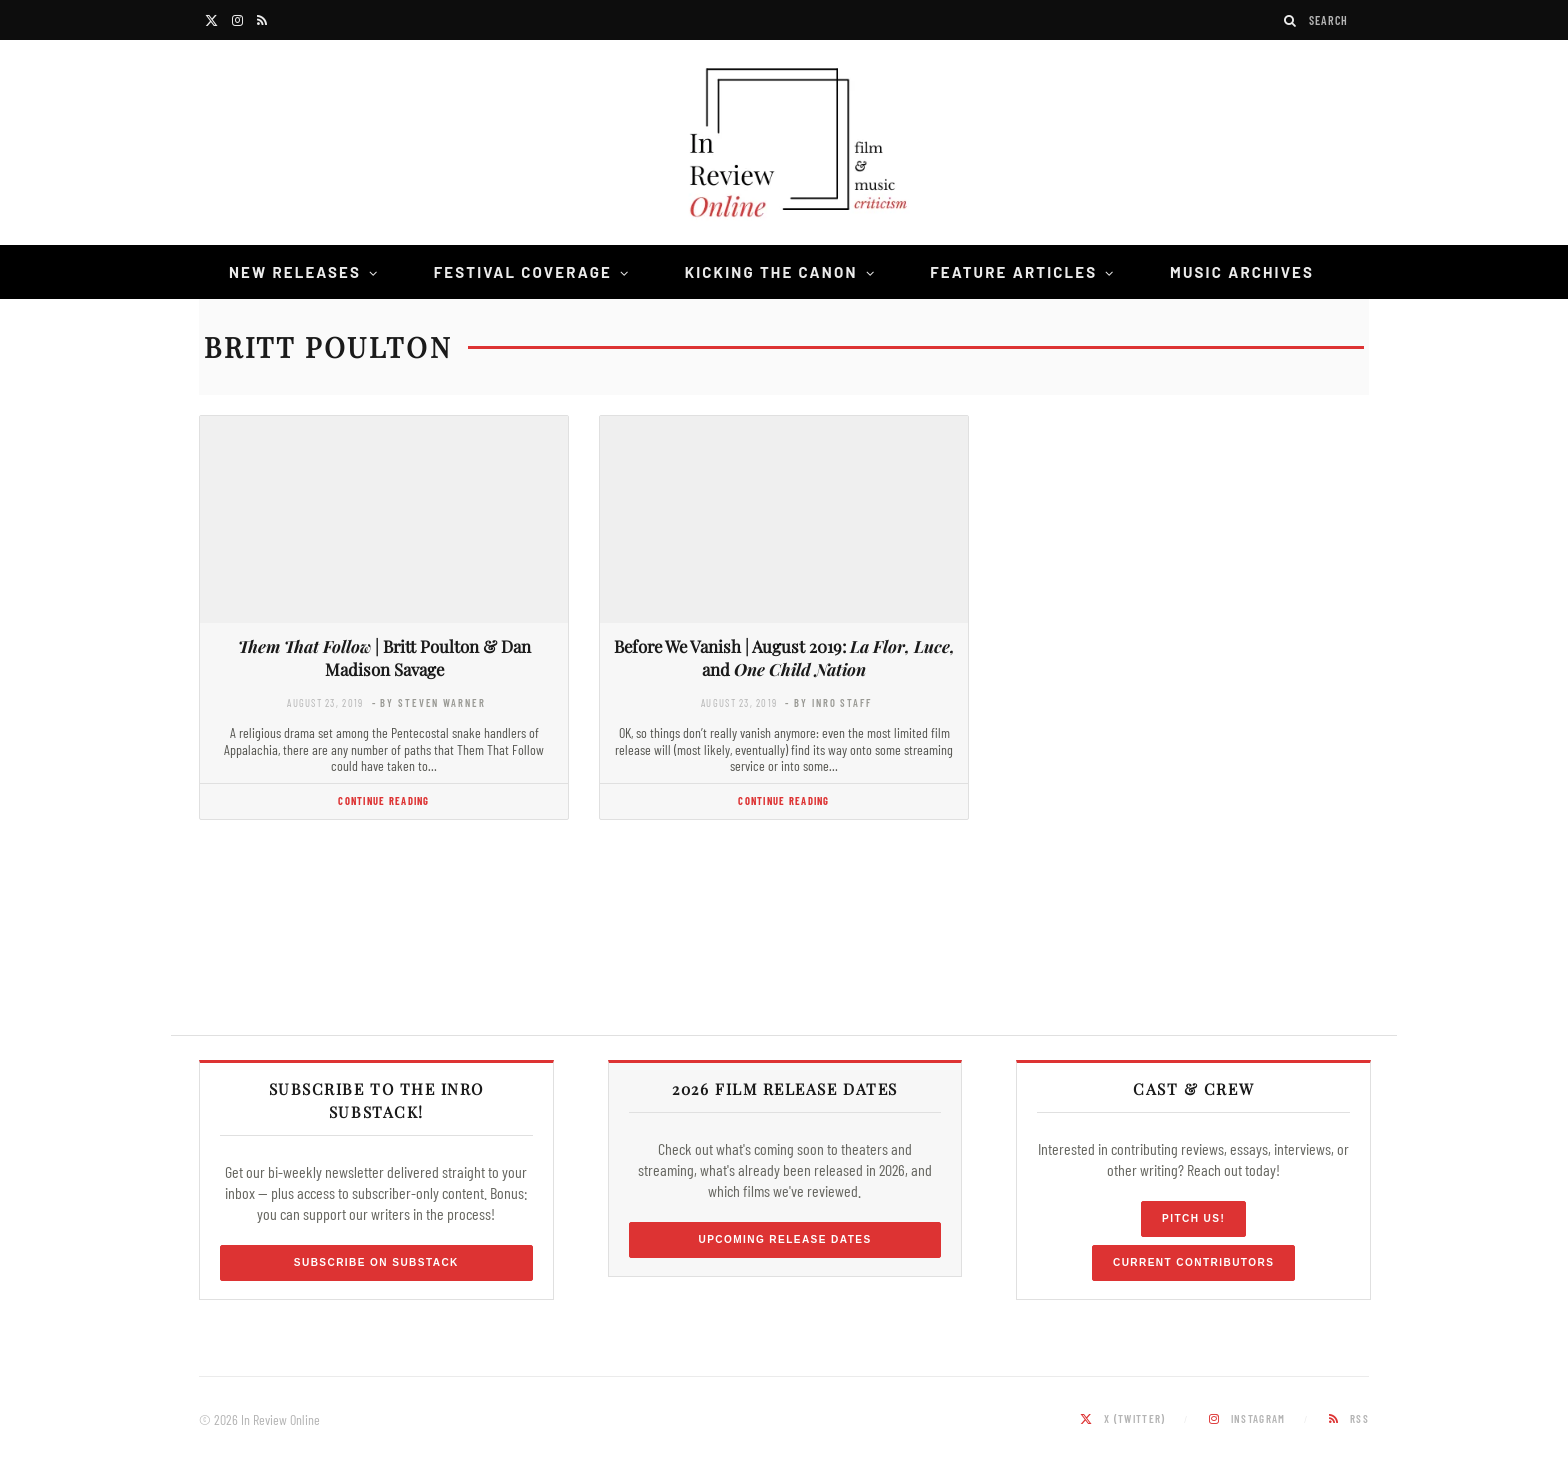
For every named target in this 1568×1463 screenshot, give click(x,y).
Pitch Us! (1193, 1218)
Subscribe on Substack (376, 1262)
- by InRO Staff (828, 702)
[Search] (1291, 20)
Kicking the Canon (771, 272)
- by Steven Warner (429, 702)
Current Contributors (1193, 1262)
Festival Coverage (523, 272)
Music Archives (1242, 272)
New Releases (295, 272)
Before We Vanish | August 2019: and (784, 657)
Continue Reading (383, 800)
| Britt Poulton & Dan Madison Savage (384, 657)
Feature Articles (1013, 272)
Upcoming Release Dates (784, 1239)
